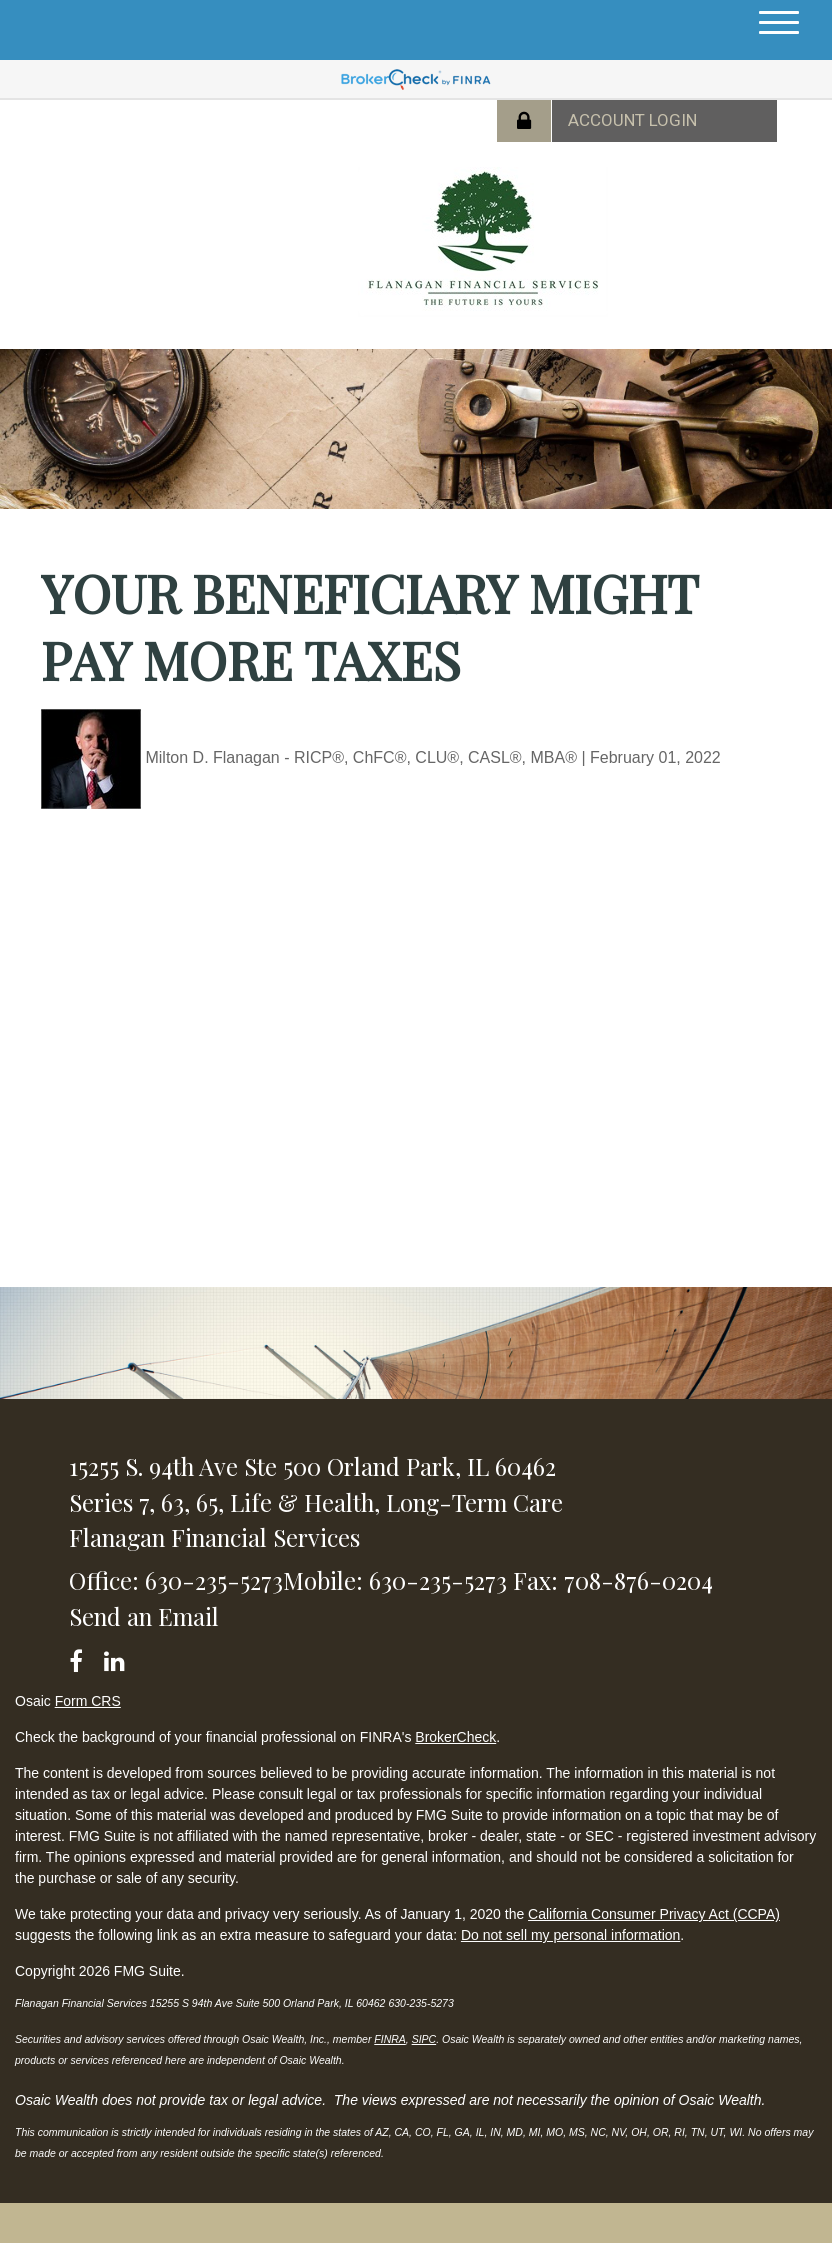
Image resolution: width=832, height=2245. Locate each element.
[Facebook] (82, 1657)
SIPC (424, 2039)
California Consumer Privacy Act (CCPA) (654, 1914)
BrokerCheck (455, 1737)
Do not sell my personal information (570, 1935)
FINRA (390, 2039)
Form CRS (88, 1701)
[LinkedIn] (117, 1657)
